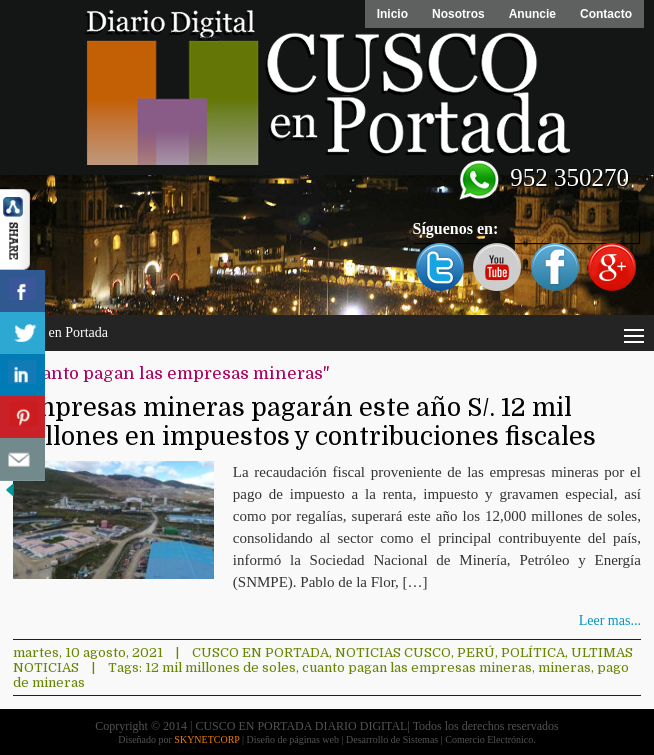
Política (533, 652)
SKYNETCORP (206, 739)
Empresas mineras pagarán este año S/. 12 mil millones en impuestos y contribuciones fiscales (304, 422)
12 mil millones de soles (220, 667)
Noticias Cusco (393, 652)
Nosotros (458, 14)
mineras (564, 667)
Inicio (392, 14)
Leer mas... (610, 620)
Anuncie (532, 14)
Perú (476, 652)
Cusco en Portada (260, 652)
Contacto (606, 14)
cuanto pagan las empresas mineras (417, 667)
